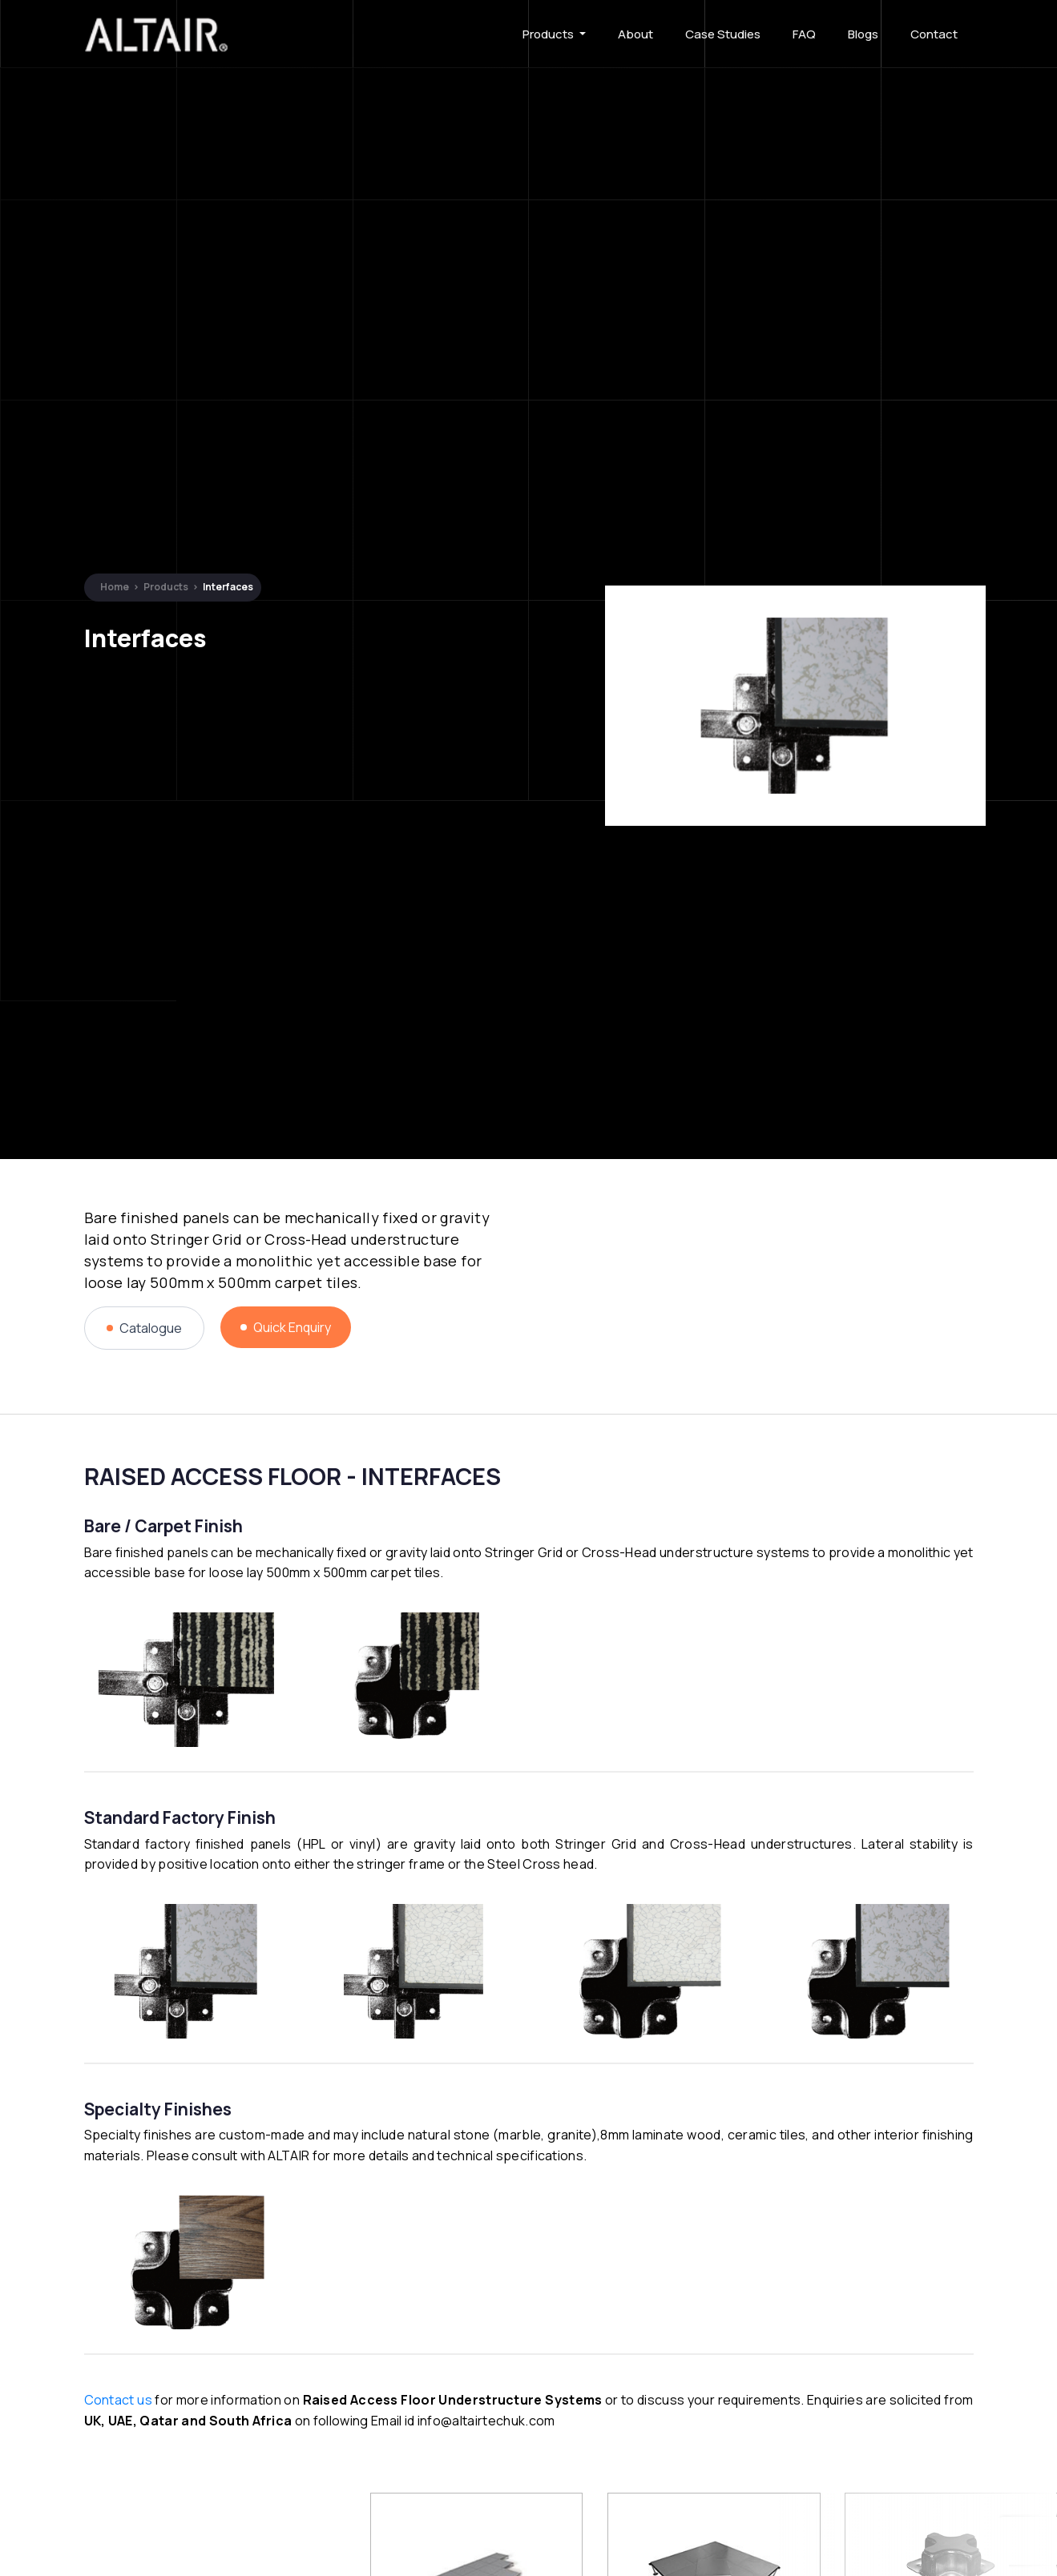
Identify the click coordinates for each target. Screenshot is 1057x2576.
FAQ (804, 34)
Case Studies (722, 34)
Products (549, 34)
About (635, 34)
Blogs (863, 34)
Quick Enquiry (285, 1327)
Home (114, 587)
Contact (934, 34)
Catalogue (144, 1328)
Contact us (118, 2400)
